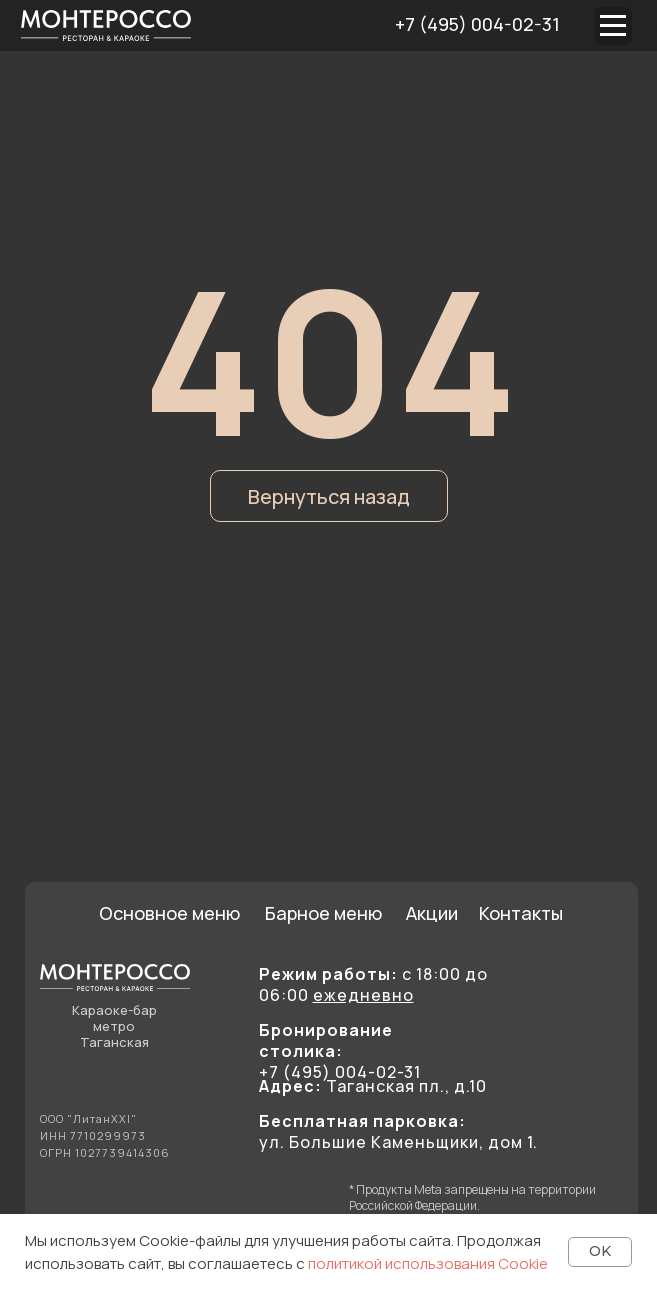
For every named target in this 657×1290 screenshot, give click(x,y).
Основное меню (169, 913)
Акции (432, 913)
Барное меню (323, 913)
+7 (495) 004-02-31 (477, 24)
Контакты (521, 913)
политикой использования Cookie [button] (428, 1263)
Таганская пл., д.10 (373, 1086)
